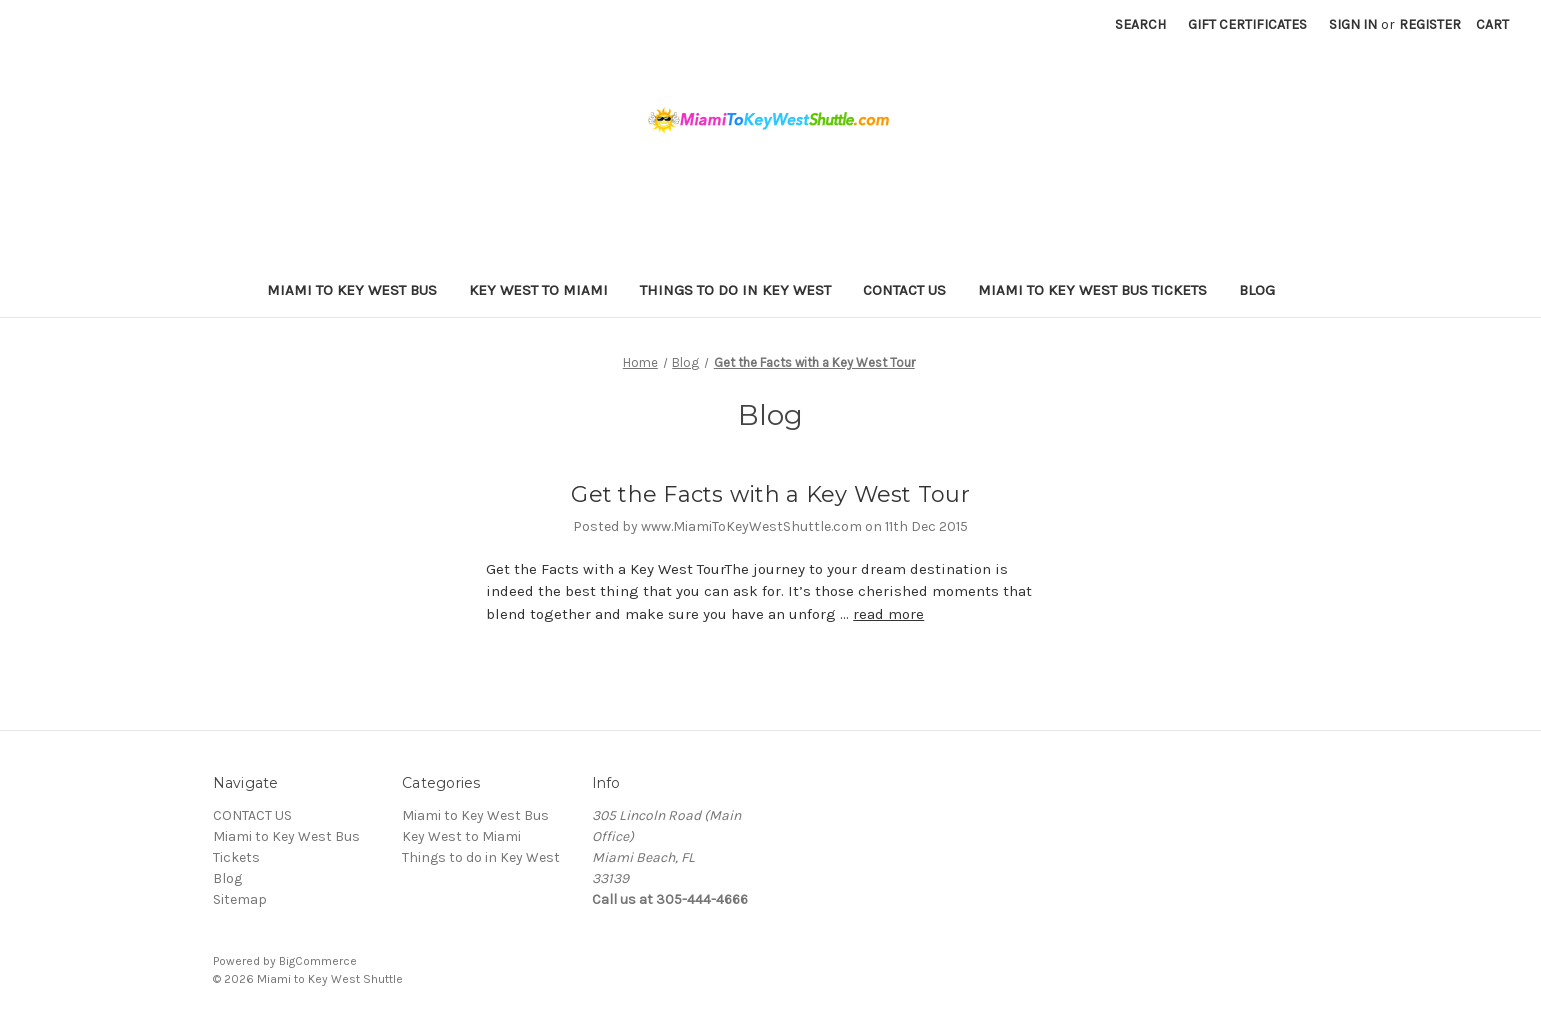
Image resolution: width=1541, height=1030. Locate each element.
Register (1430, 24)
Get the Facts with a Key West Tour (770, 494)
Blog (1257, 290)
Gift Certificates (1247, 24)
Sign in (1353, 24)
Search (1140, 24)
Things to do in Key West (735, 290)
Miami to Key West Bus (352, 290)
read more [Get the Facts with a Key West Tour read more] (888, 614)
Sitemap (240, 899)
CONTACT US (904, 290)
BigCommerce (318, 961)
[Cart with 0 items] (1492, 24)
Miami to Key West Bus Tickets (1092, 290)
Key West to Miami (538, 290)
